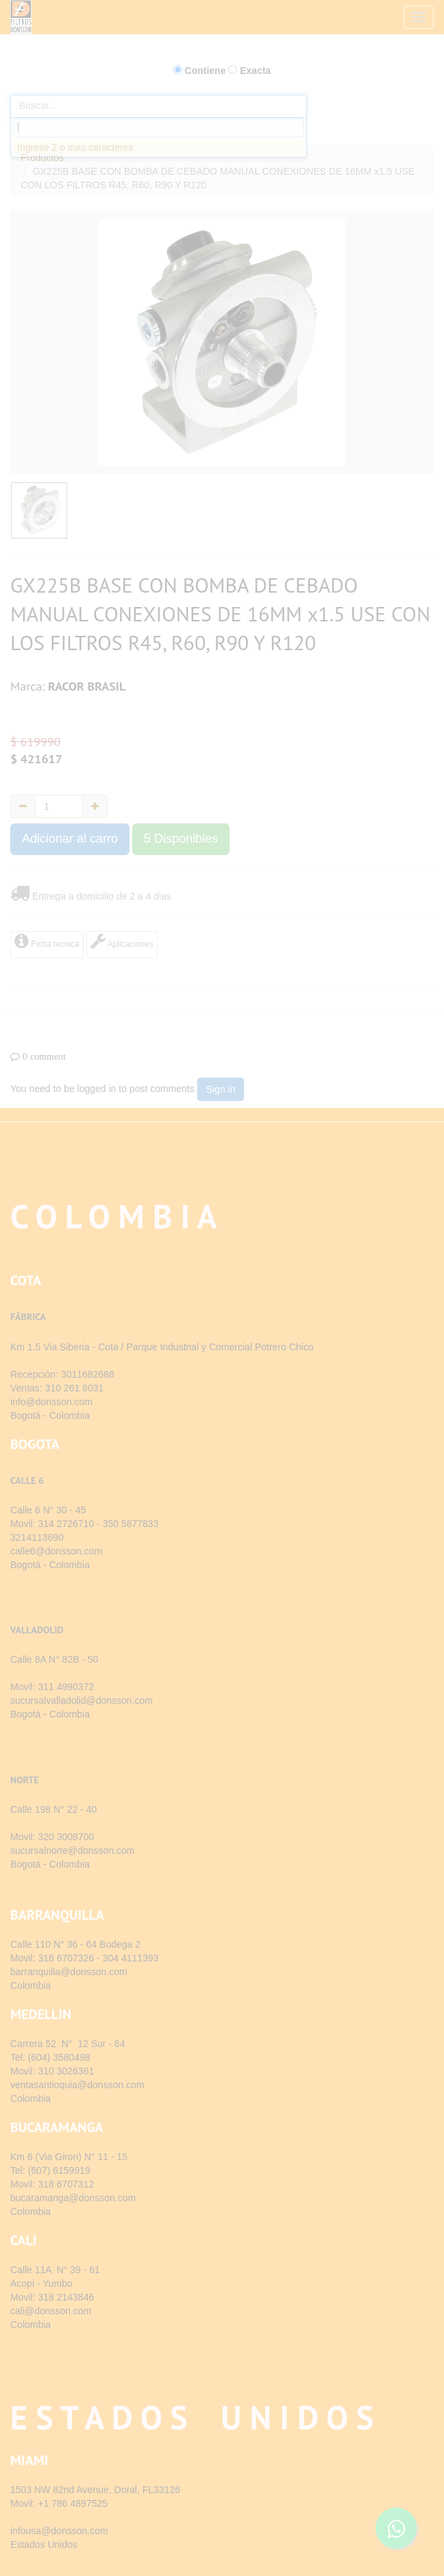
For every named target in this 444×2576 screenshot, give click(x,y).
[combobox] (159, 127)
